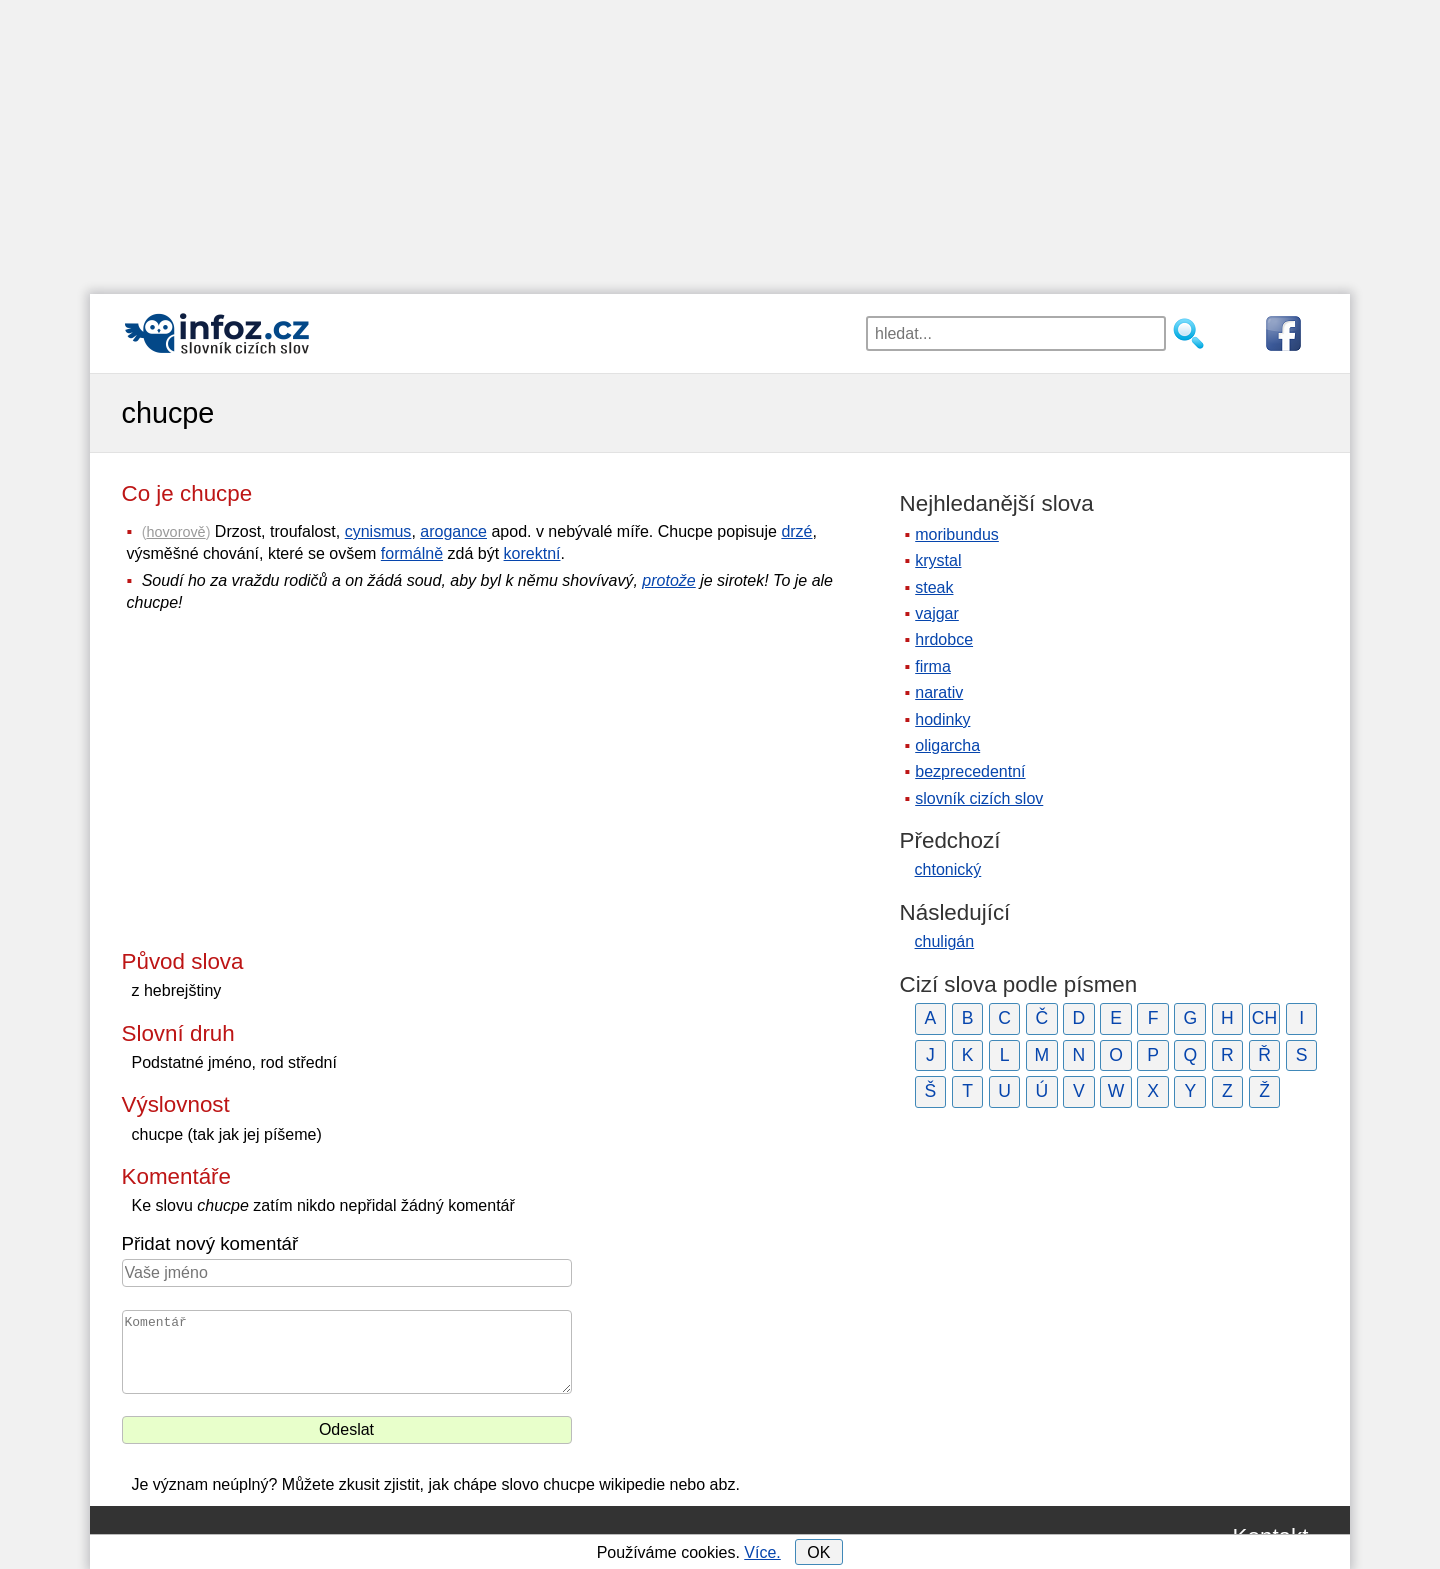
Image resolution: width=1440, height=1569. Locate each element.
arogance (453, 531)
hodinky (942, 719)
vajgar (937, 613)
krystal (938, 560)
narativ (939, 692)
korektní (532, 553)
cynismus (378, 531)
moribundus (957, 534)
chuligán (945, 941)
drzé (796, 531)
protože (668, 580)
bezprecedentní (970, 771)
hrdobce (944, 639)
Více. (762, 1552)
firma (933, 666)
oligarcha (947, 745)
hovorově (175, 532)
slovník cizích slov (979, 798)
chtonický (948, 869)
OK (818, 1552)
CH (1264, 1018)
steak (934, 587)
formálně (412, 553)
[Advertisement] (720, 140)
